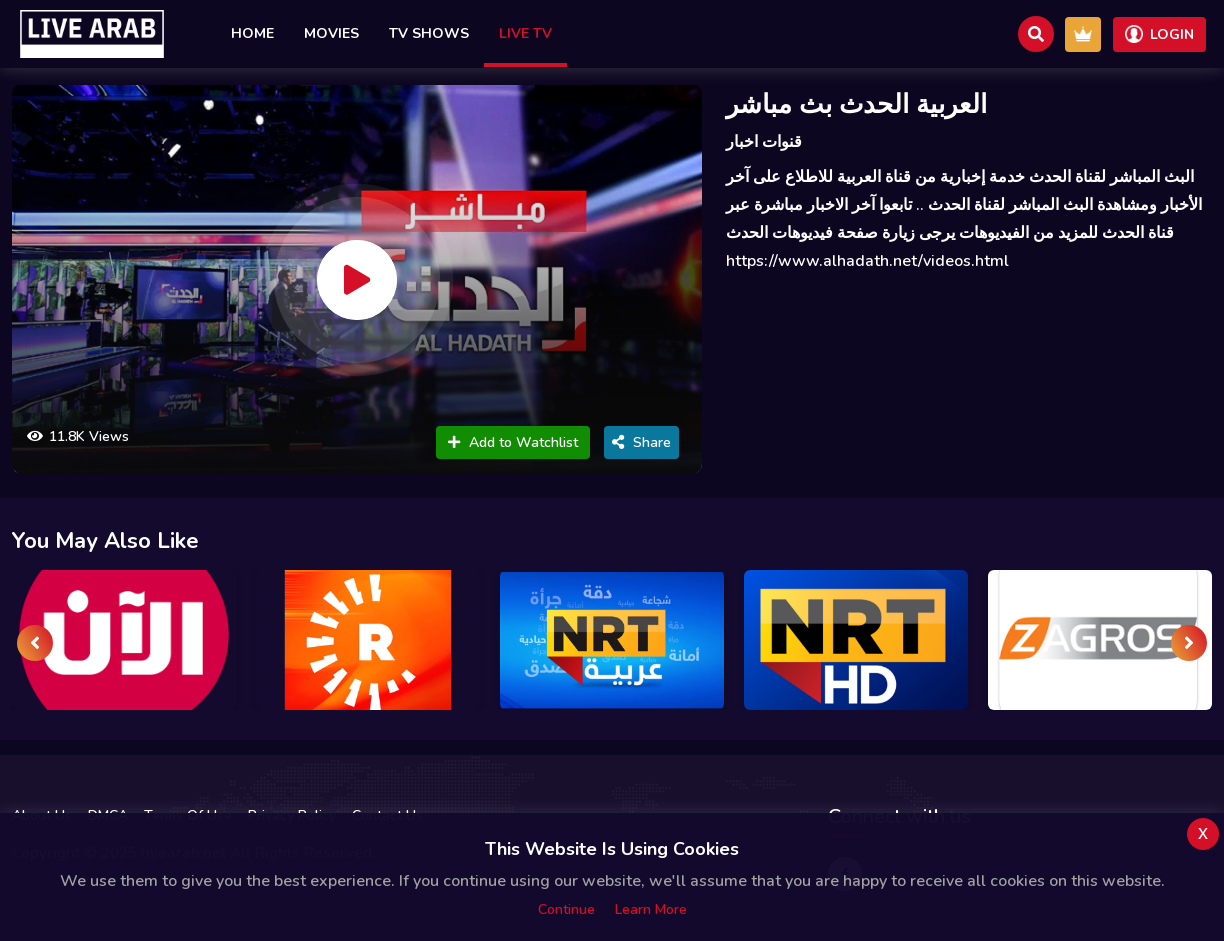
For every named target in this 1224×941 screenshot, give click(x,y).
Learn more (651, 909)
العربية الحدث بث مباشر (856, 104)
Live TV (525, 33)
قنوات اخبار (764, 142)
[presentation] (35, 643)
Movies (331, 33)
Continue (566, 909)
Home (252, 33)
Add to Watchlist (513, 442)
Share (641, 442)
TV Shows (429, 33)
